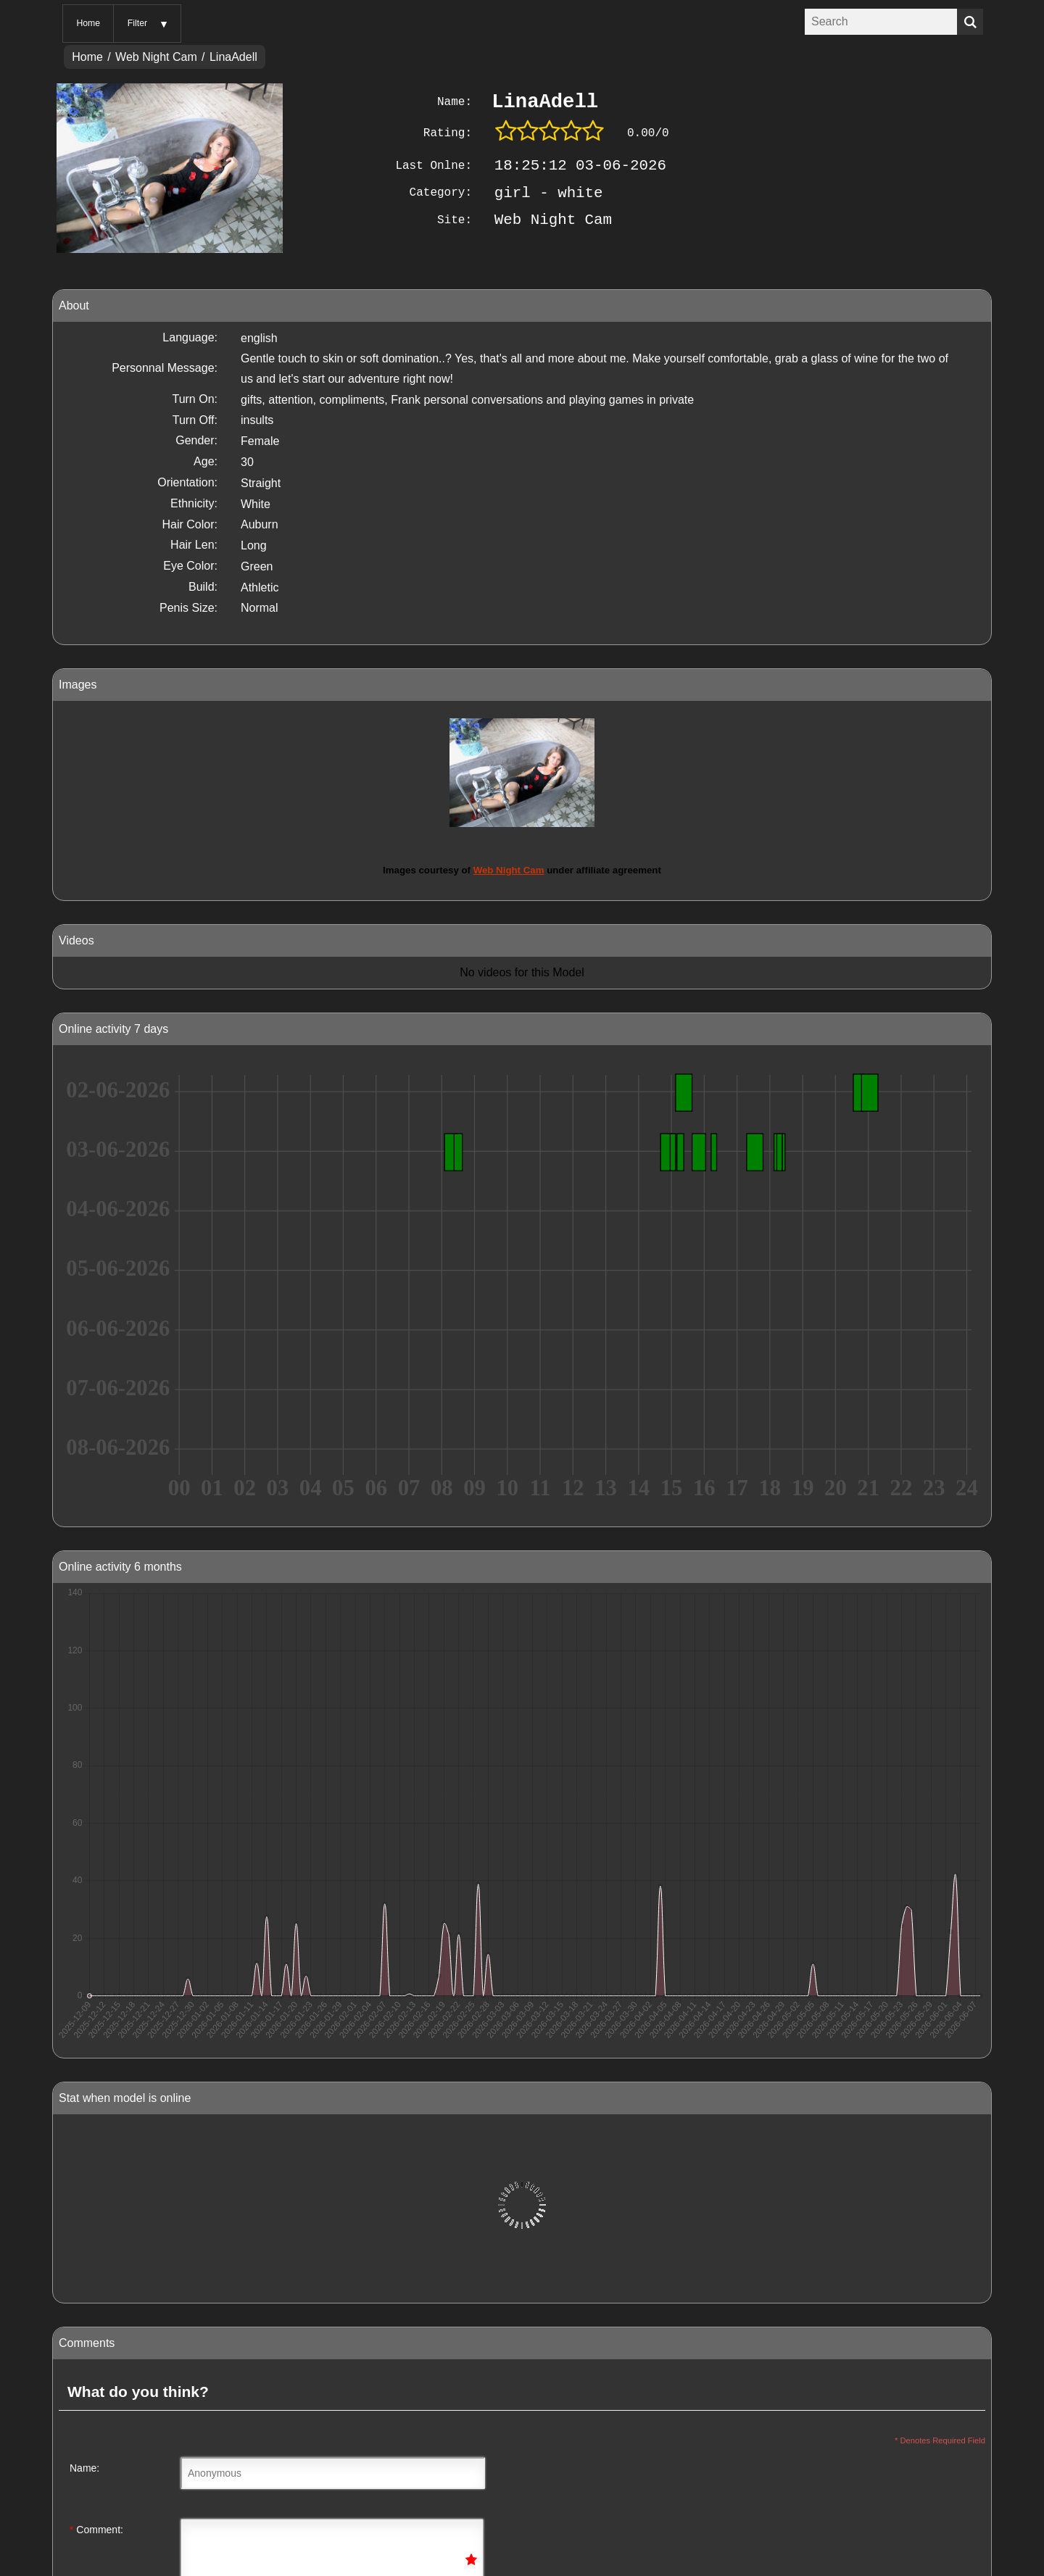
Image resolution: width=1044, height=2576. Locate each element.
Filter (137, 23)
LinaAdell (233, 57)
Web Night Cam (156, 57)
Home (88, 23)
